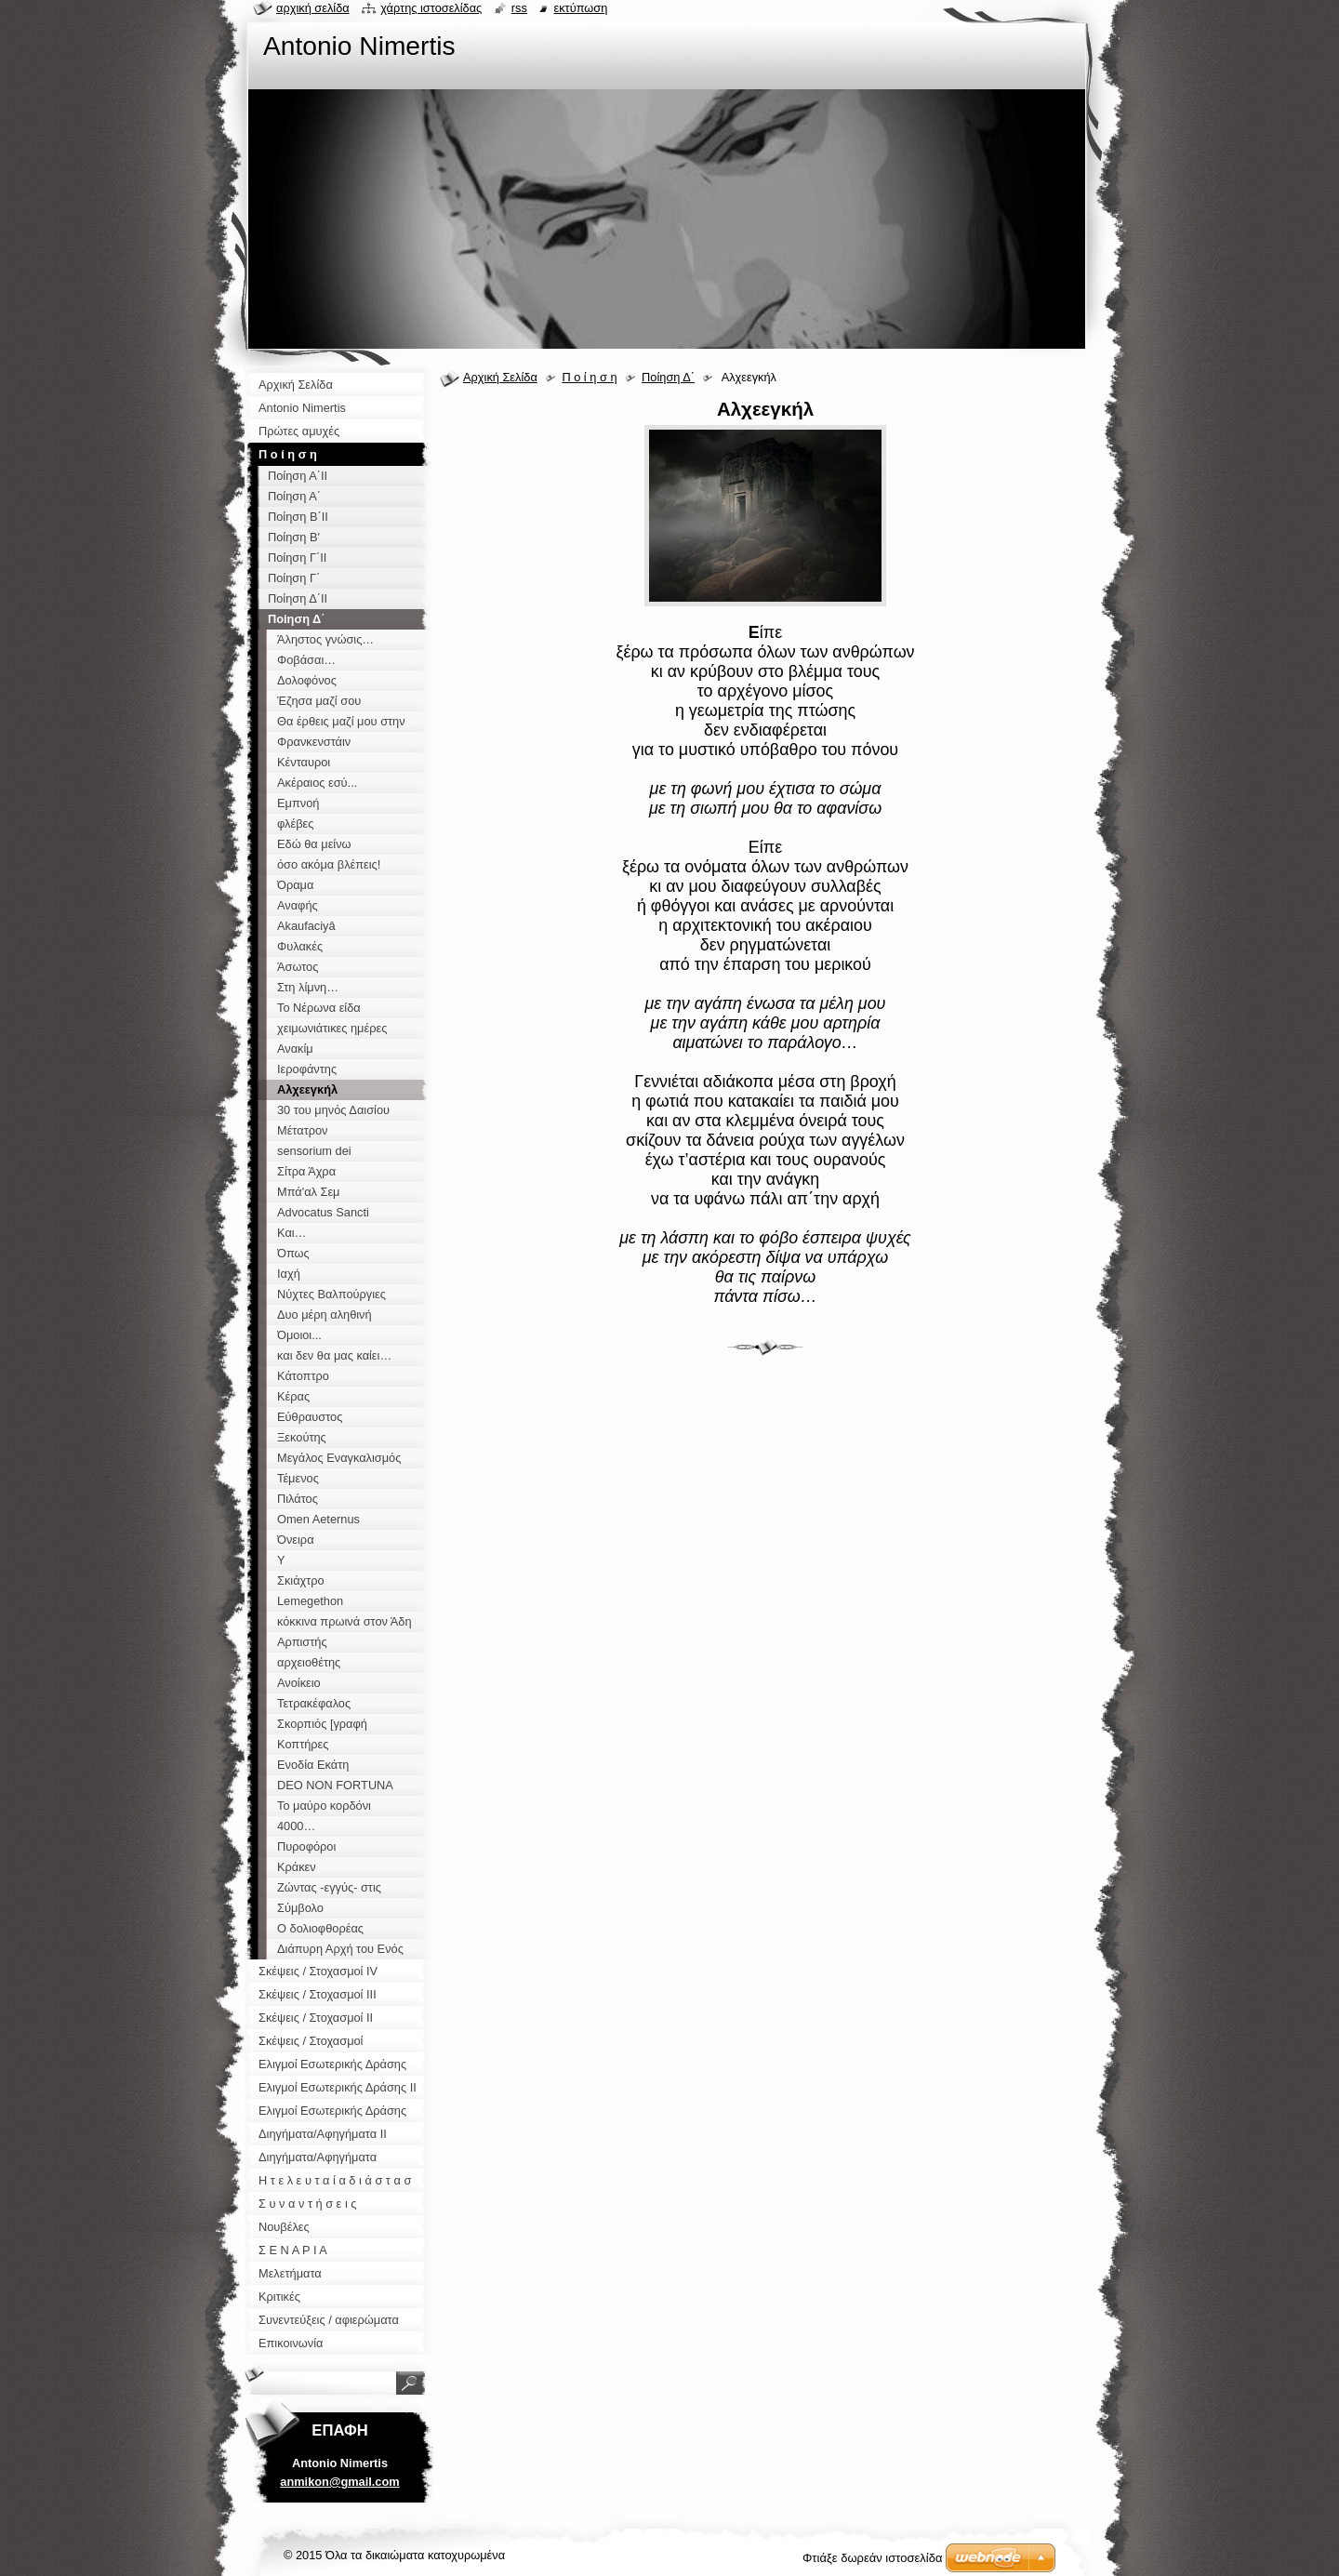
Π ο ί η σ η (589, 377)
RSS (519, 8)
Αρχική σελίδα (313, 8)
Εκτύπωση (580, 8)
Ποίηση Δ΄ (668, 377)
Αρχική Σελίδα (500, 377)
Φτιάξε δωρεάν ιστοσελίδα (872, 2558)
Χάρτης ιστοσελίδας (431, 8)
